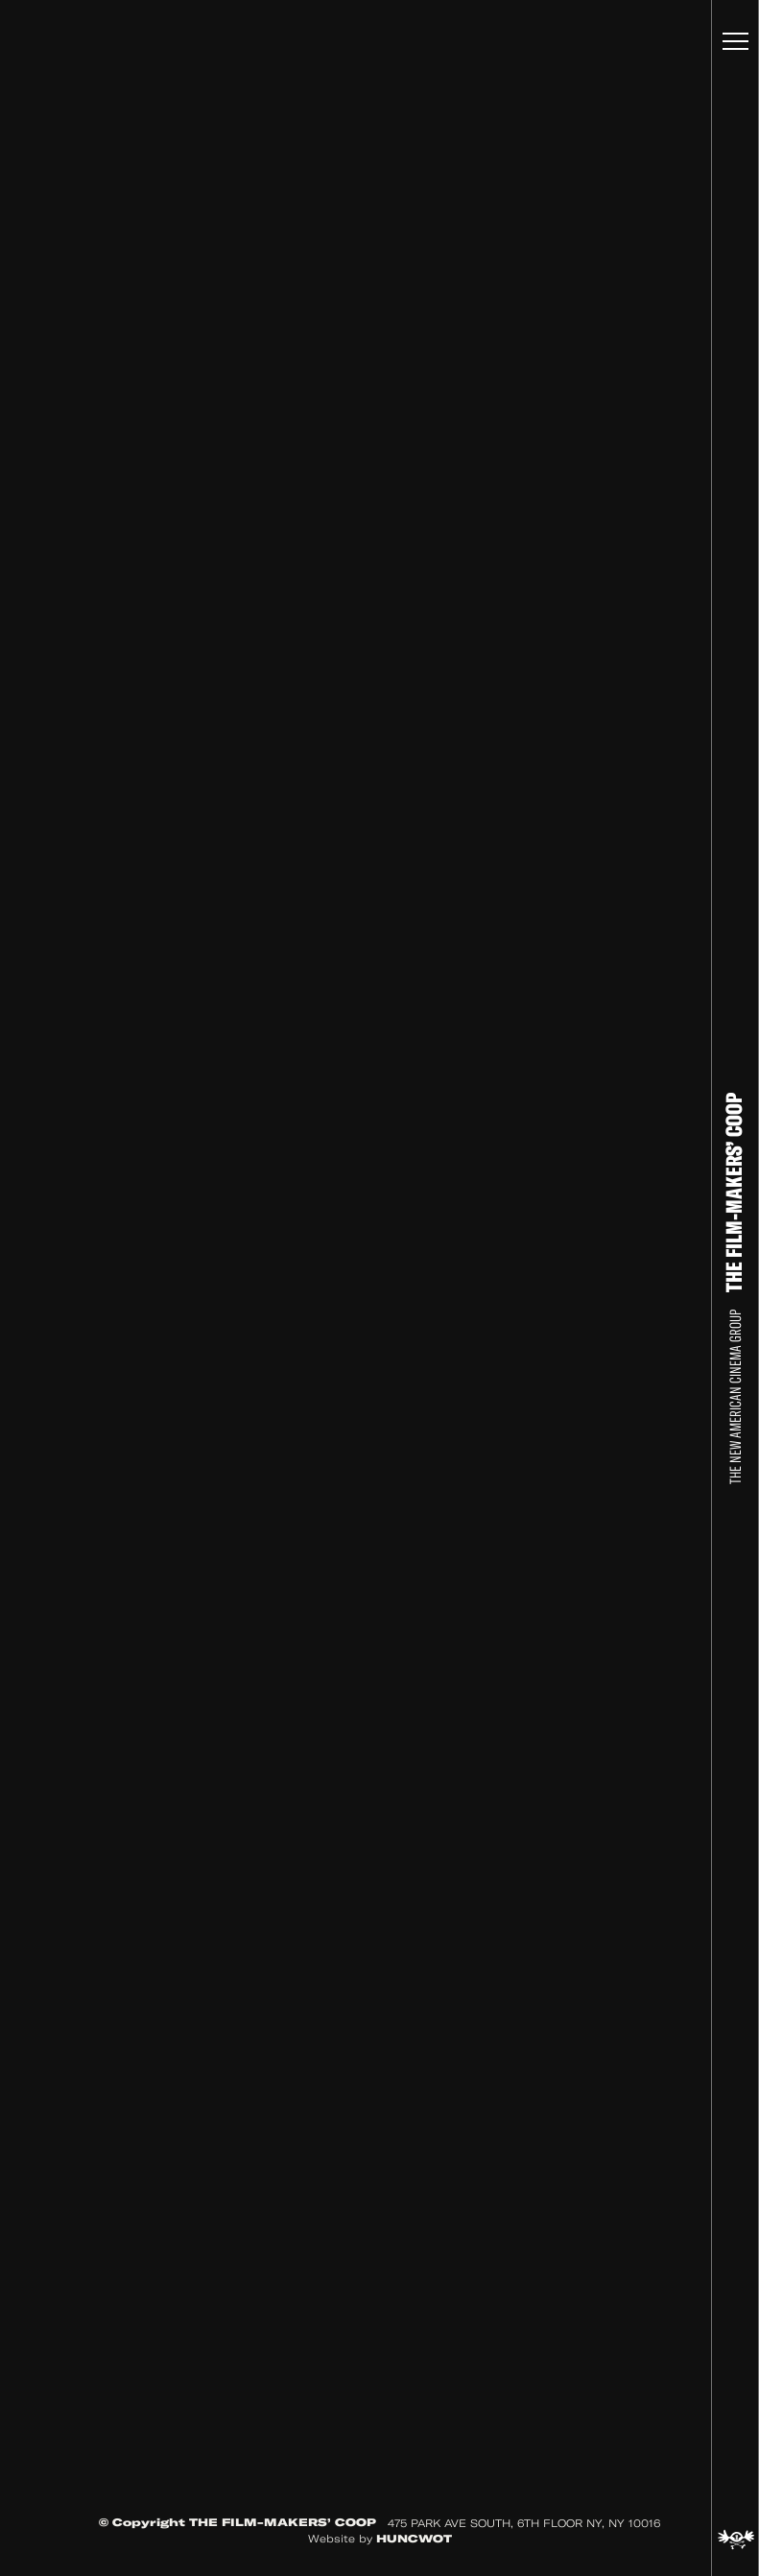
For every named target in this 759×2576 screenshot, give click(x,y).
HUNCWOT (414, 2538)
